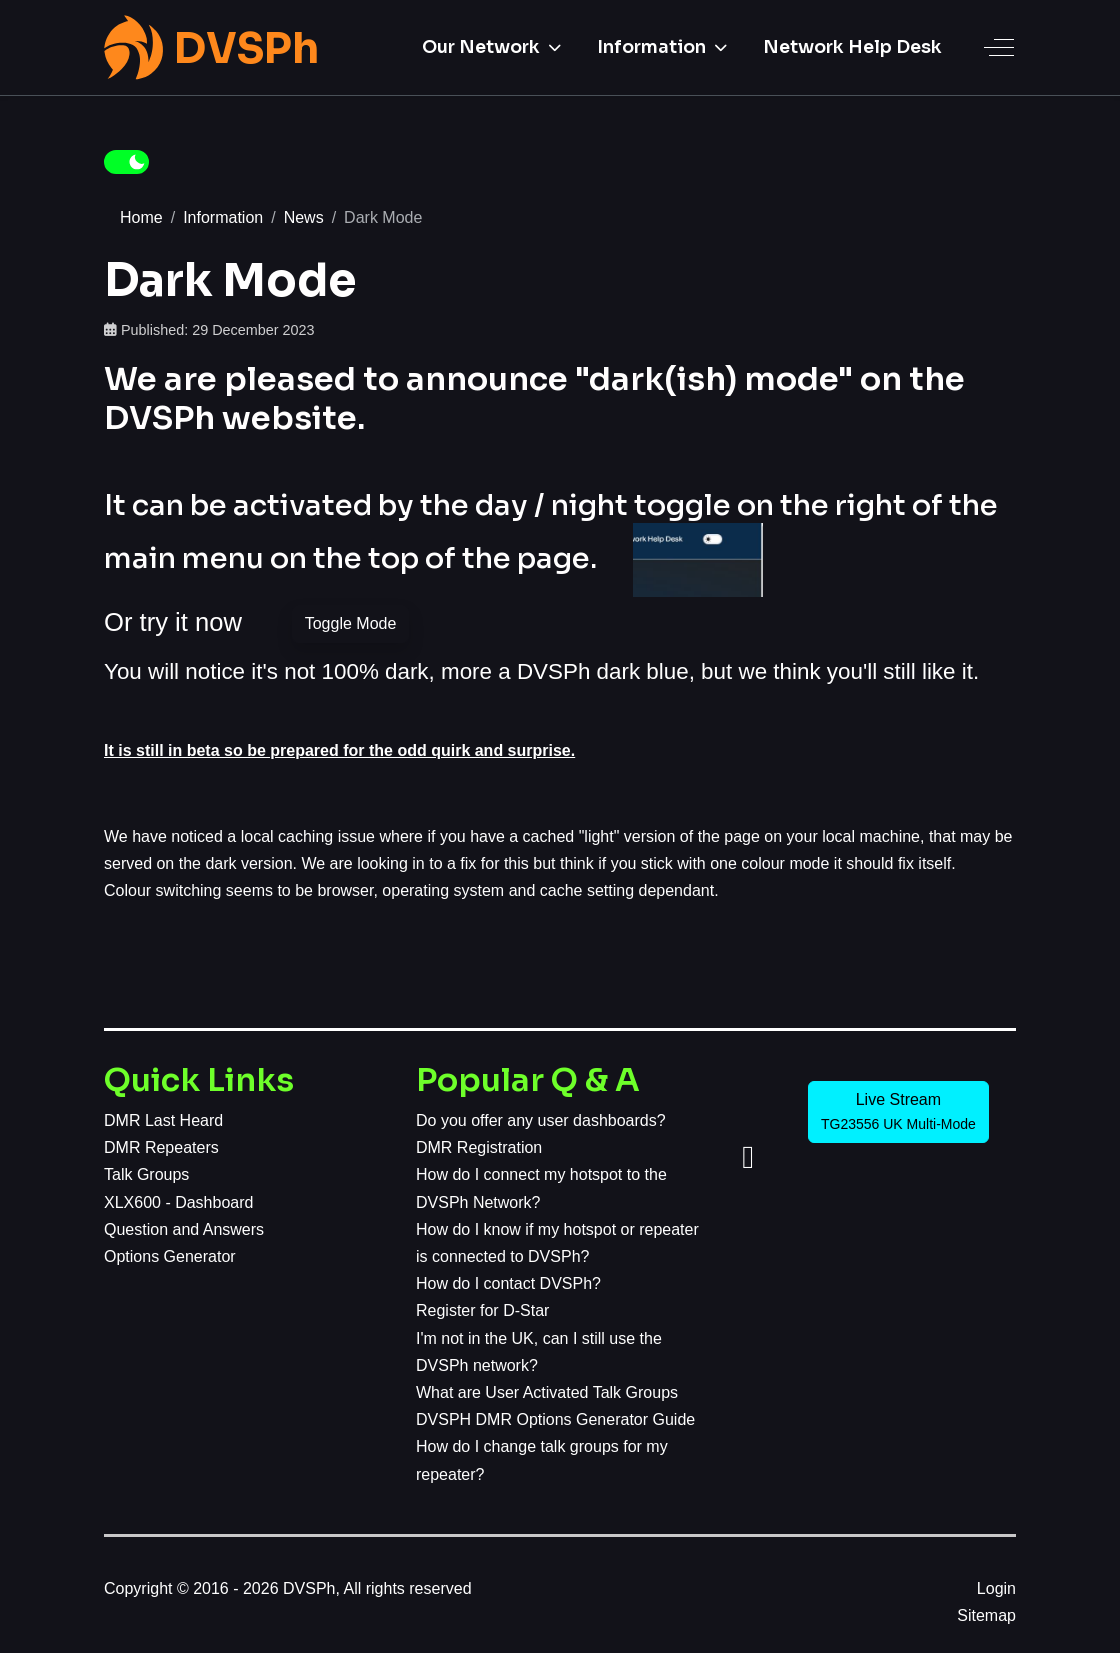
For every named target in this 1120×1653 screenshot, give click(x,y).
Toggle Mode (351, 623)
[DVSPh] (212, 47)
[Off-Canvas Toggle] (999, 47)
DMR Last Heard (163, 1120)
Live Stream (898, 1111)
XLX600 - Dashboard (178, 1202)
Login (996, 1588)
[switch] (126, 162)
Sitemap (986, 1615)
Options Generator (170, 1256)
